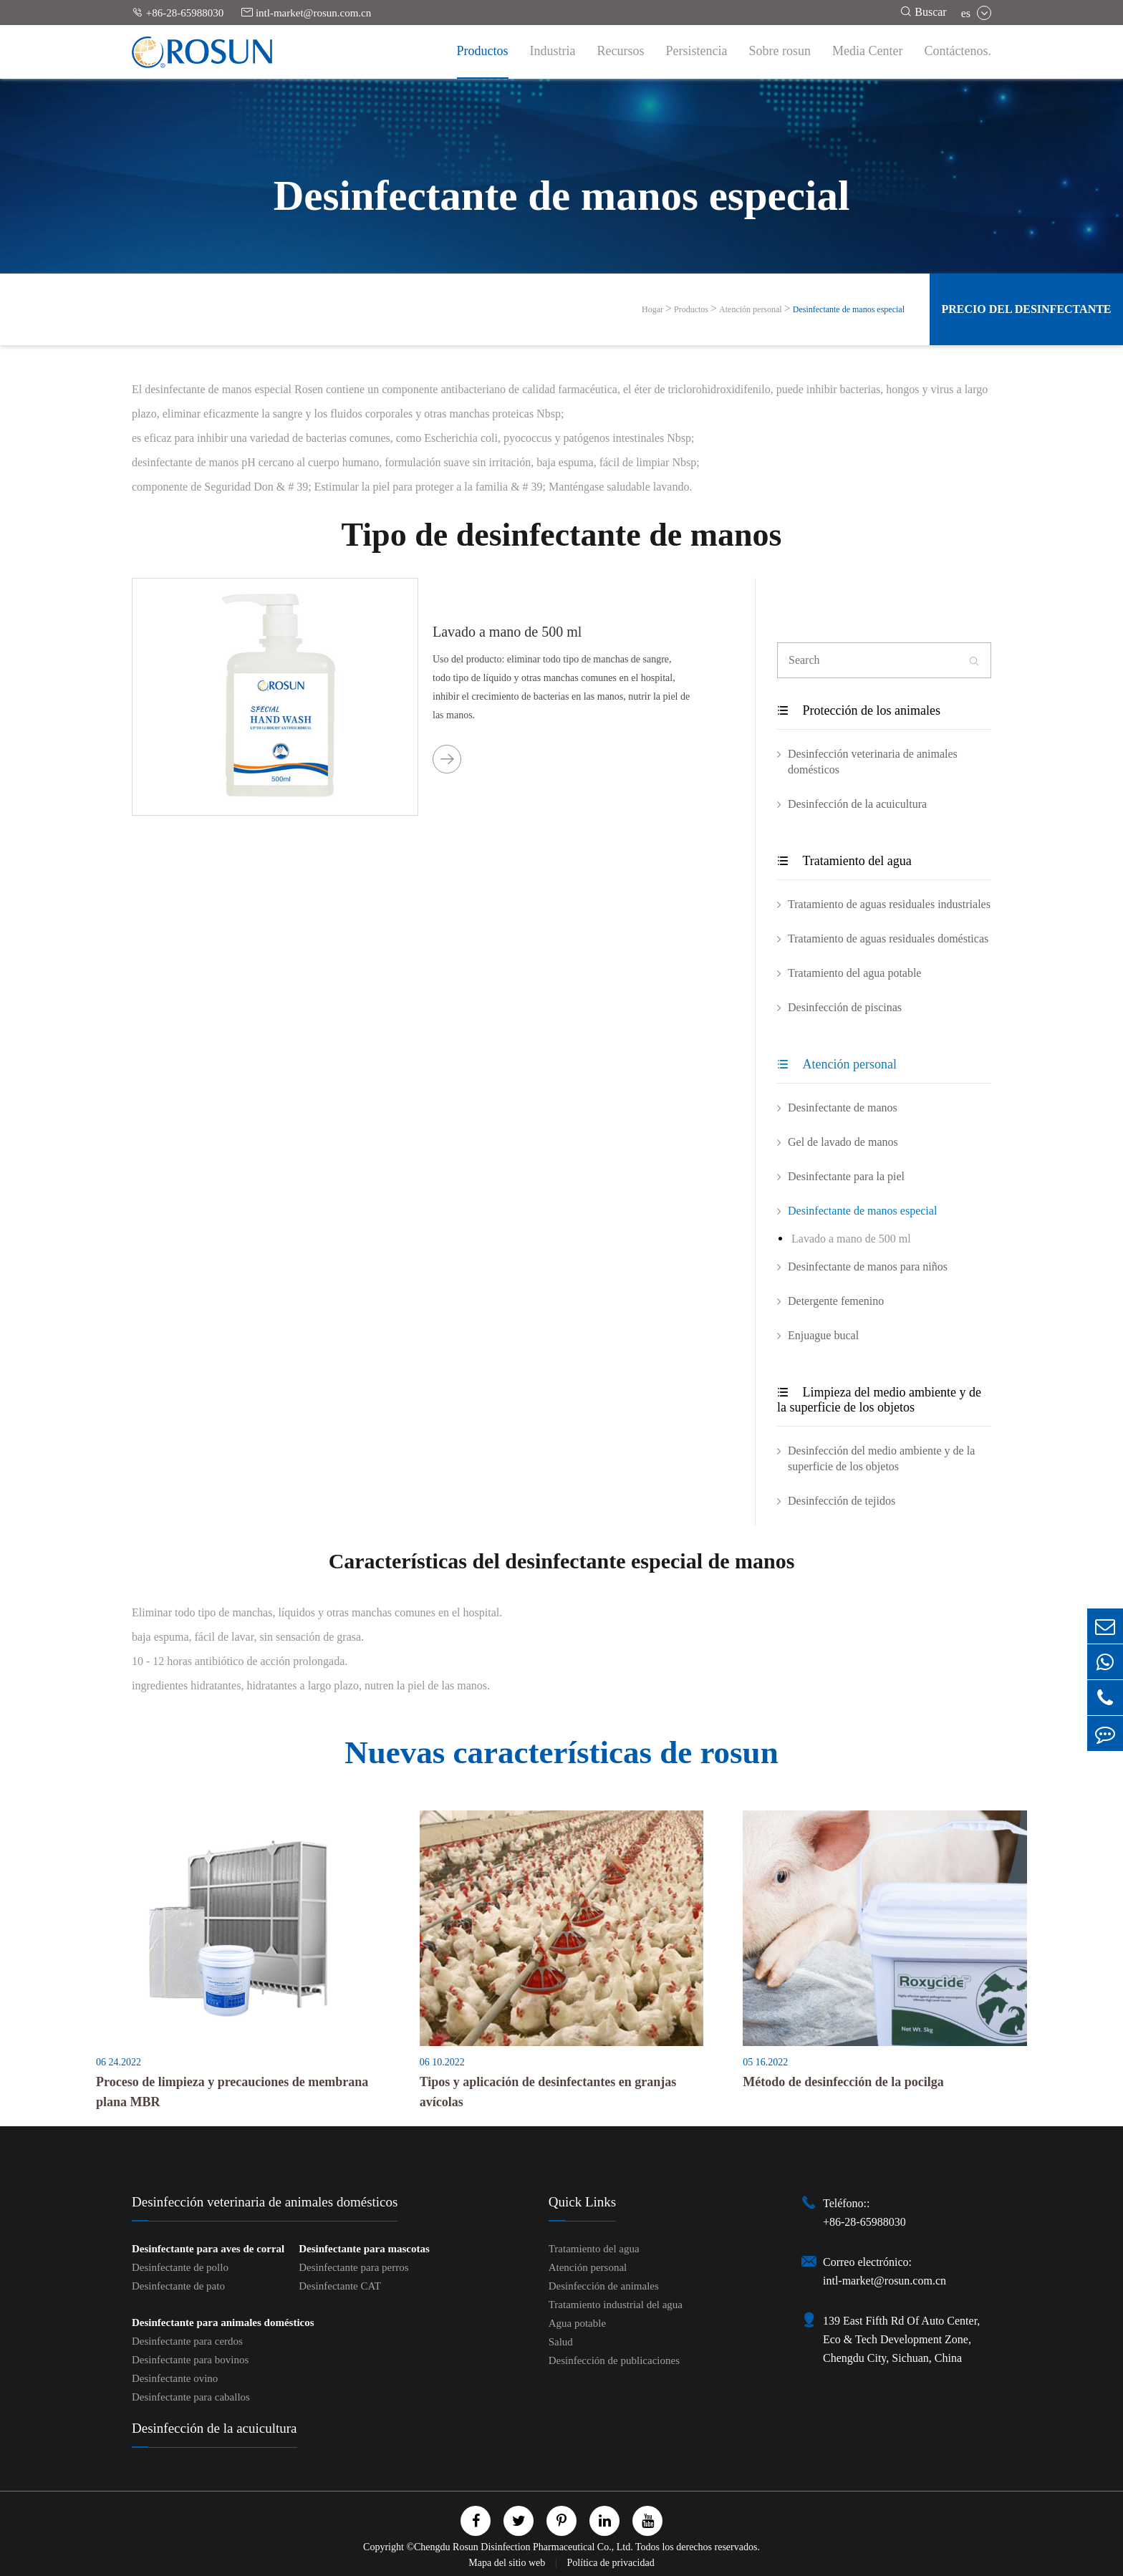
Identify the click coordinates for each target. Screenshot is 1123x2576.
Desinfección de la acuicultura (857, 804)
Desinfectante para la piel (846, 1176)
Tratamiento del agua (844, 861)
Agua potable (577, 2323)
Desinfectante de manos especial (849, 309)
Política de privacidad (611, 2562)
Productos (483, 51)
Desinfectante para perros (353, 2267)
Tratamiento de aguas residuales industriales (889, 904)
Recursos (621, 51)
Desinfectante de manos (842, 1107)
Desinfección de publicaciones (614, 2360)
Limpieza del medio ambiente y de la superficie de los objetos (879, 1399)
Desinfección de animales (604, 2286)
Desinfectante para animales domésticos (223, 2322)
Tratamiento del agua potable (854, 973)
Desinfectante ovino (175, 2378)
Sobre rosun (780, 51)
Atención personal (750, 309)
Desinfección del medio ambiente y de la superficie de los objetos (881, 1458)
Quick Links (582, 2201)
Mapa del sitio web (507, 2562)
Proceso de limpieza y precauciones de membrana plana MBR (232, 2092)
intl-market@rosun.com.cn (306, 12)
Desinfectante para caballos (191, 2397)
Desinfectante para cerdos (187, 2341)
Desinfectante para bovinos (190, 2359)
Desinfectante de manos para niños (868, 1266)
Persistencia (697, 51)
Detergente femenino (836, 1301)
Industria (553, 51)
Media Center (867, 51)
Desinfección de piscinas (845, 1007)
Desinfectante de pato (178, 2286)
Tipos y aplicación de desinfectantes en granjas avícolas (548, 2092)
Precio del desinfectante (1026, 309)
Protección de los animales (858, 710)
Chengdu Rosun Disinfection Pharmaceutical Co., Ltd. (523, 2547)
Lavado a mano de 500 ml (507, 632)
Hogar (652, 309)
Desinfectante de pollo (180, 2267)
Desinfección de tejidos (841, 1501)
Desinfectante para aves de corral (208, 2248)
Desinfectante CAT (340, 2286)
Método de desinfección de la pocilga (843, 2082)
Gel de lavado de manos (843, 1142)
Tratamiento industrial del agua (616, 2304)
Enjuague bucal (823, 1335)
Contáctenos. (958, 51)
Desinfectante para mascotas (364, 2248)
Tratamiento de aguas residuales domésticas (888, 938)
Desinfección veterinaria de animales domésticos (873, 762)
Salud (561, 2342)
